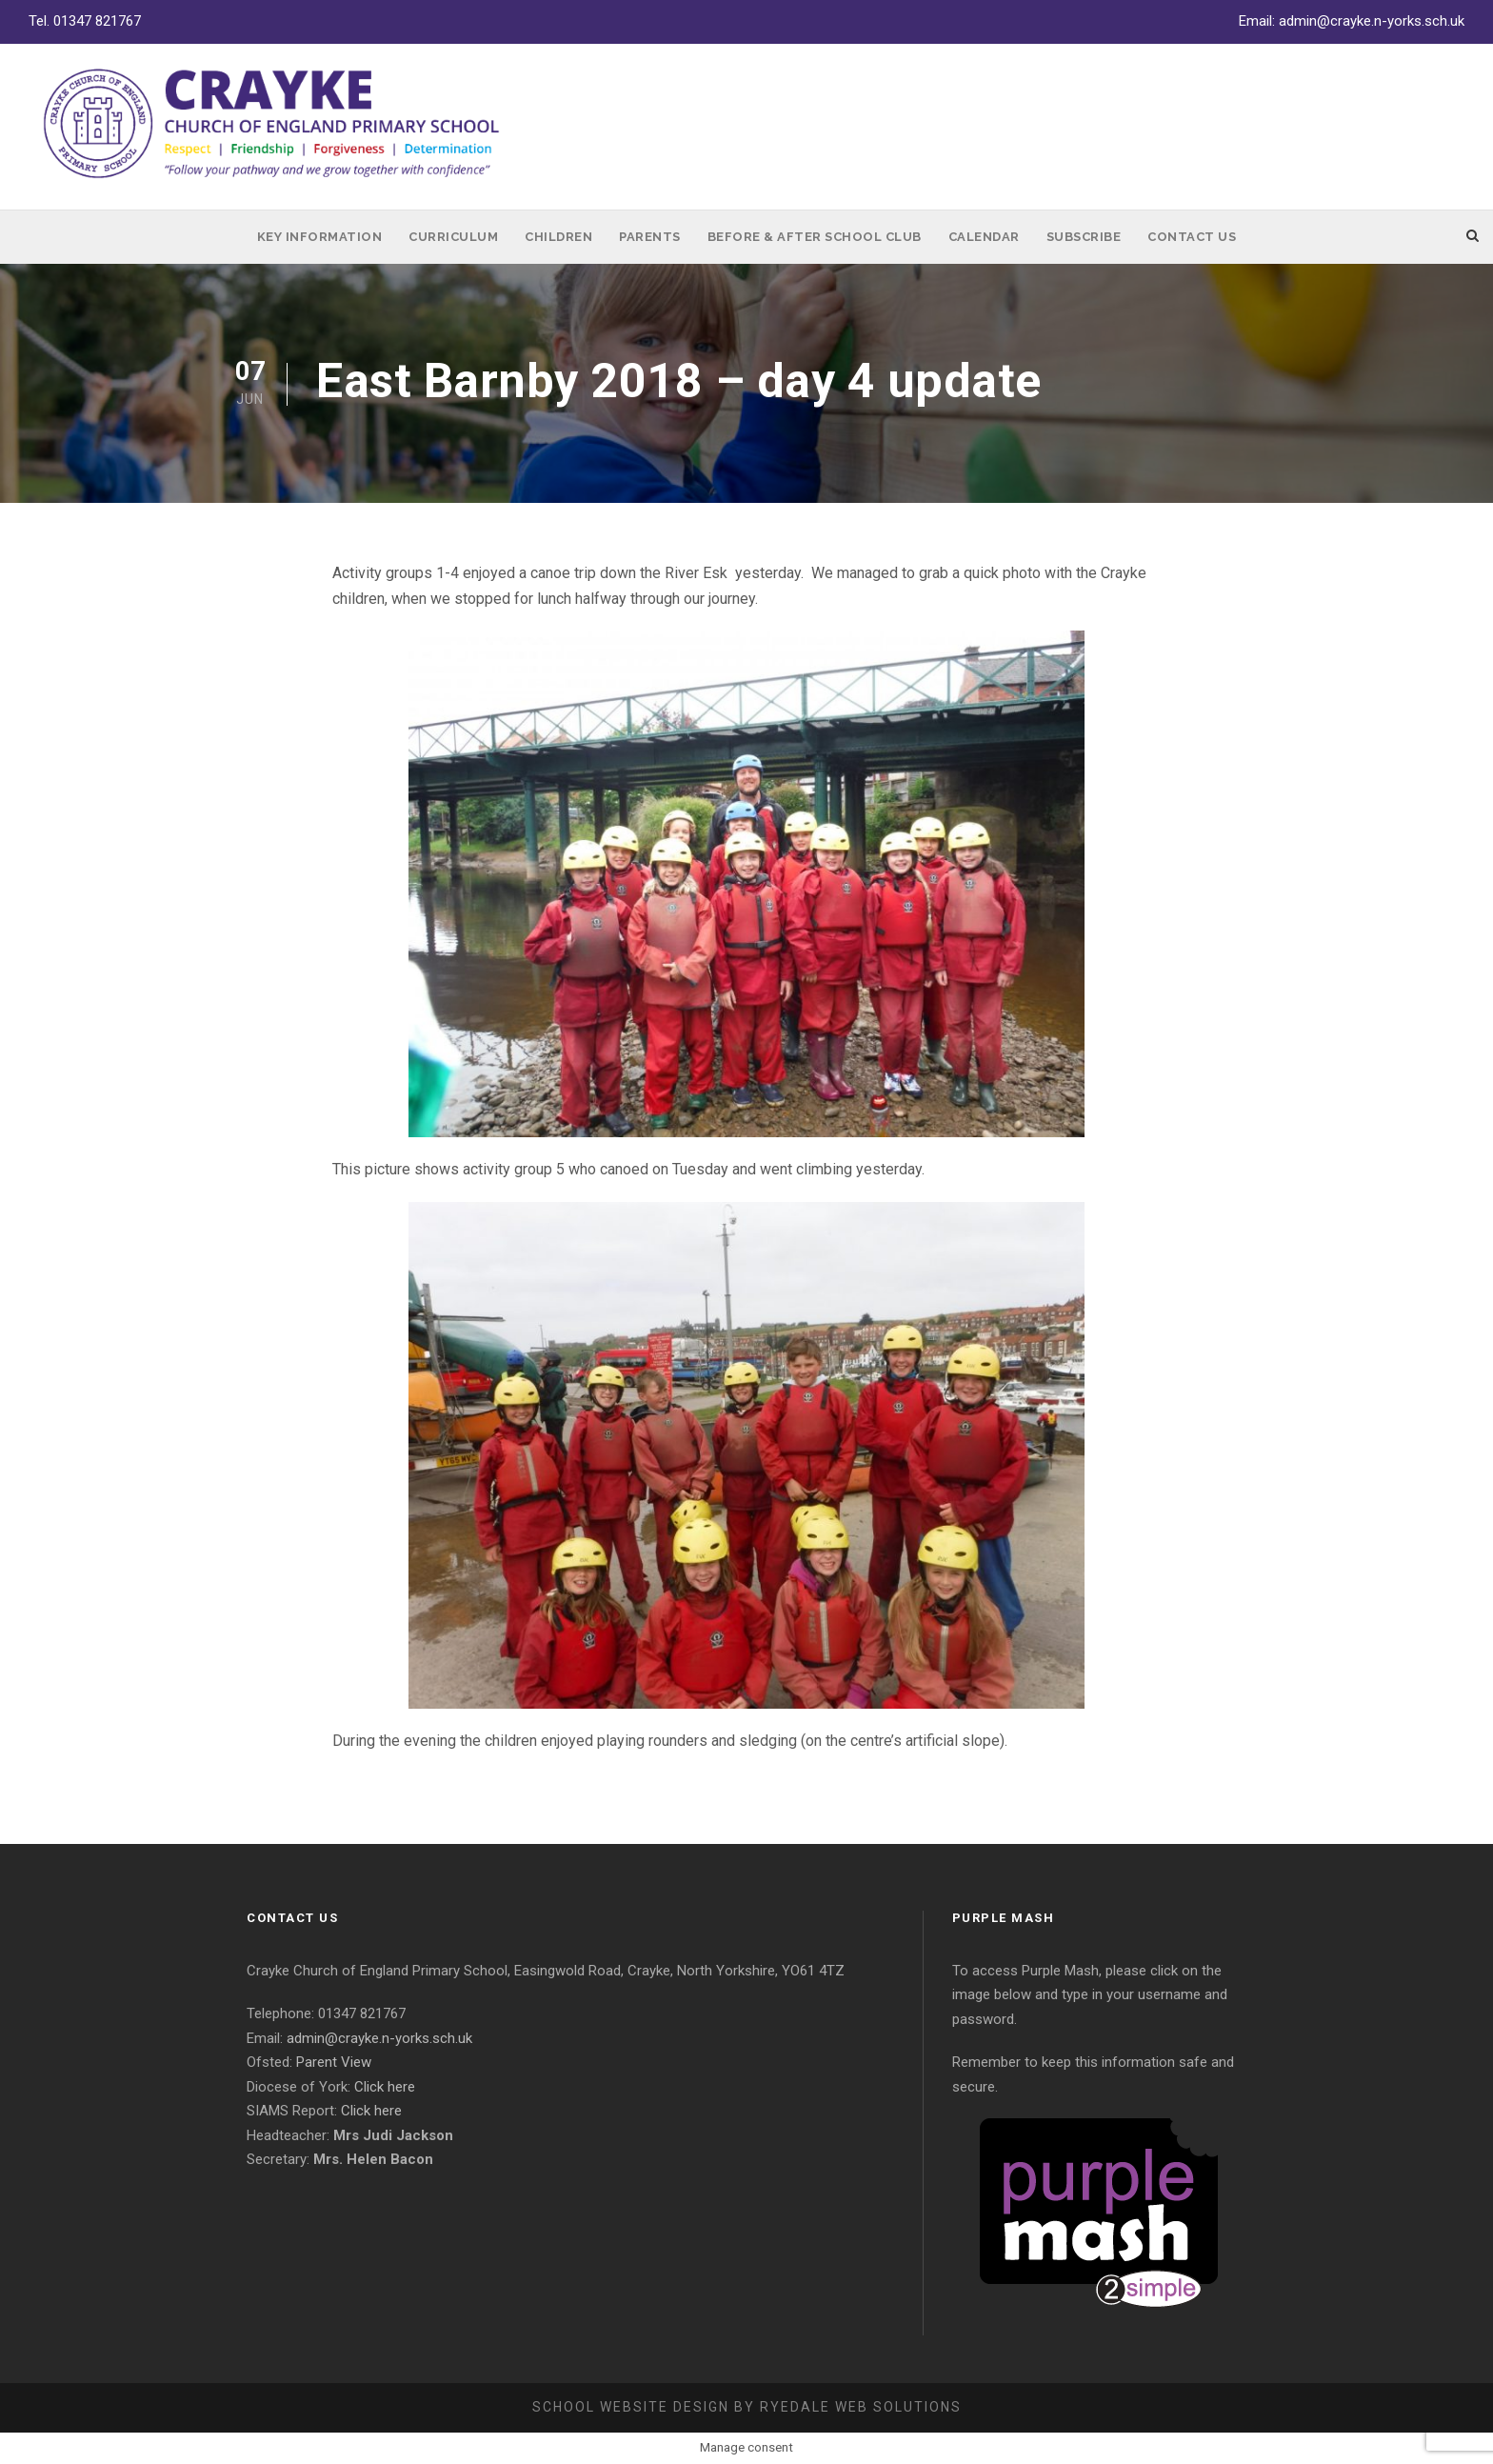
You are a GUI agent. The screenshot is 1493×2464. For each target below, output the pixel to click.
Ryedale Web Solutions (861, 2406)
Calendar (984, 237)
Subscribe (1084, 237)
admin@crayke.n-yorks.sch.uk (1371, 21)
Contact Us (1191, 237)
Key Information (320, 237)
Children (558, 237)
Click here (384, 2086)
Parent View (333, 2062)
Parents (650, 237)
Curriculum (453, 237)
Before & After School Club (814, 237)
